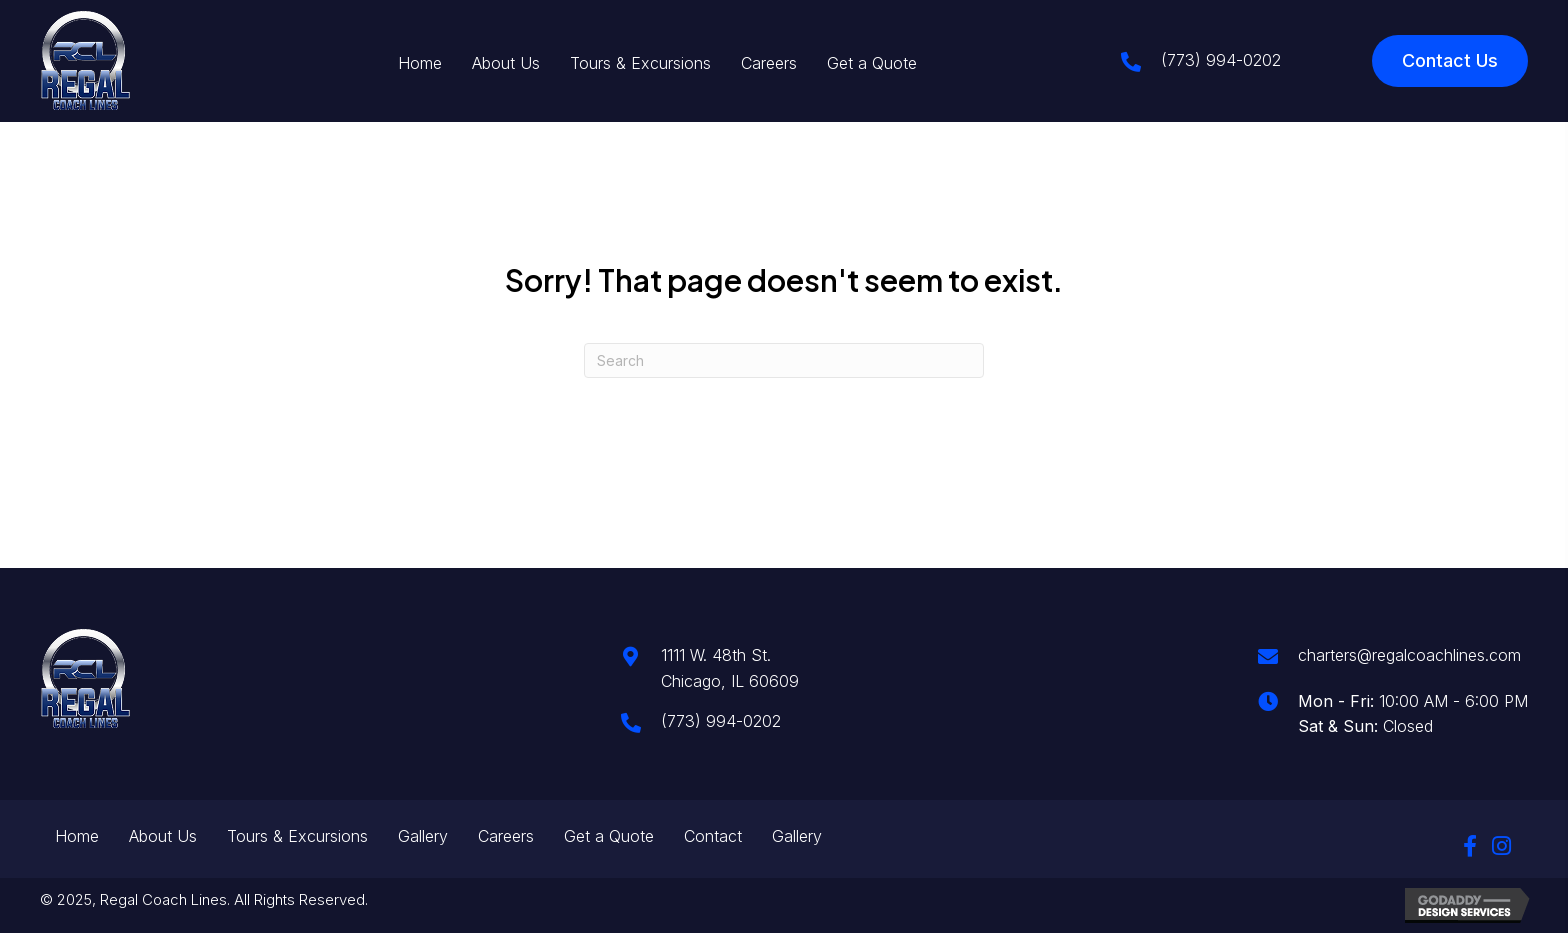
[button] (1470, 846)
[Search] (784, 360)
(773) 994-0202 (1221, 60)
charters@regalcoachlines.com (1409, 655)
